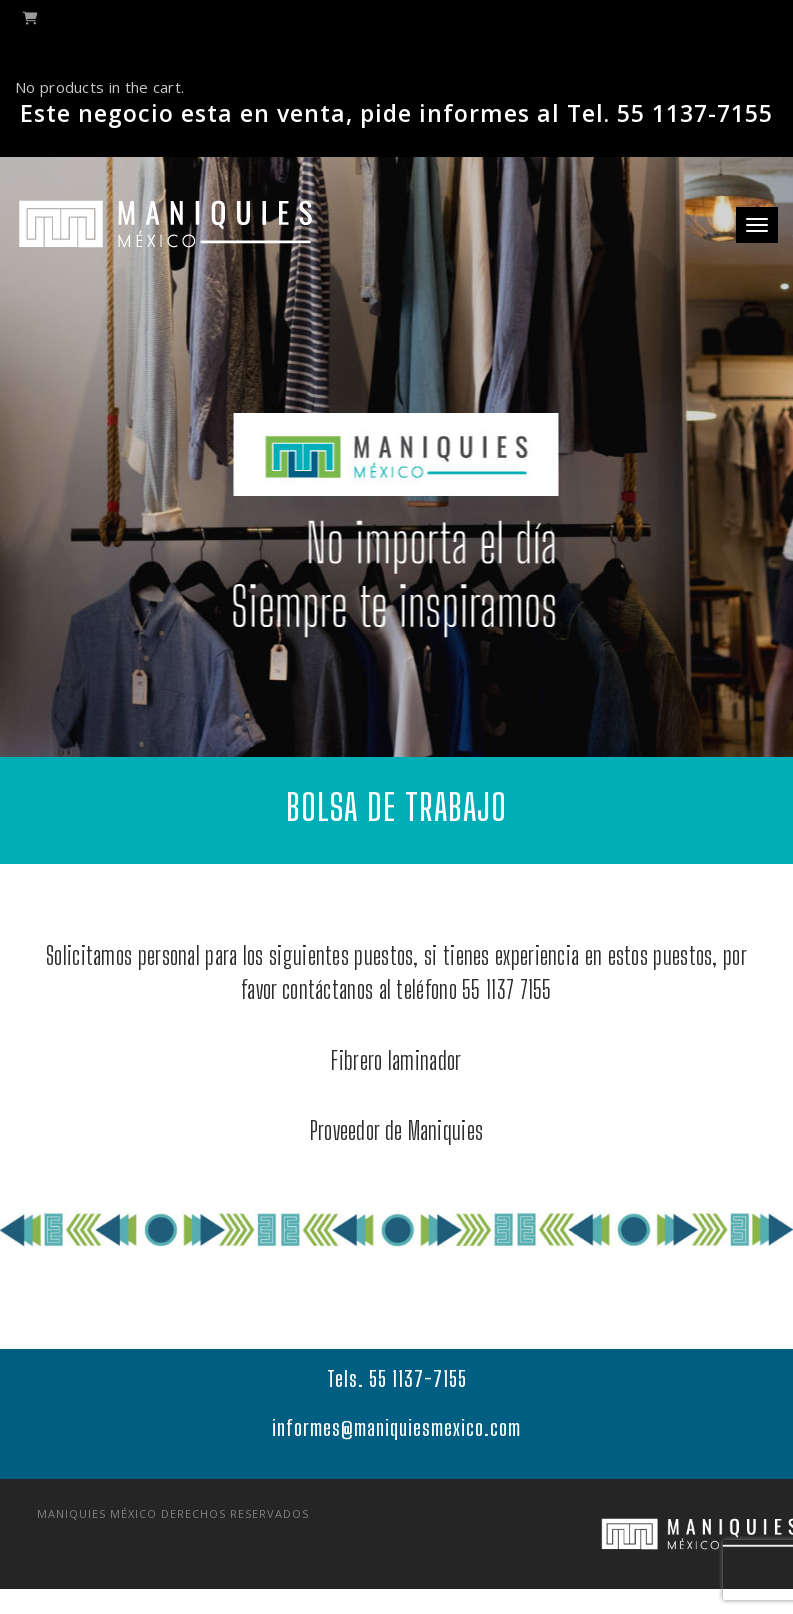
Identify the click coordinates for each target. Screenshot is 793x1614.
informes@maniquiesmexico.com (396, 1442)
